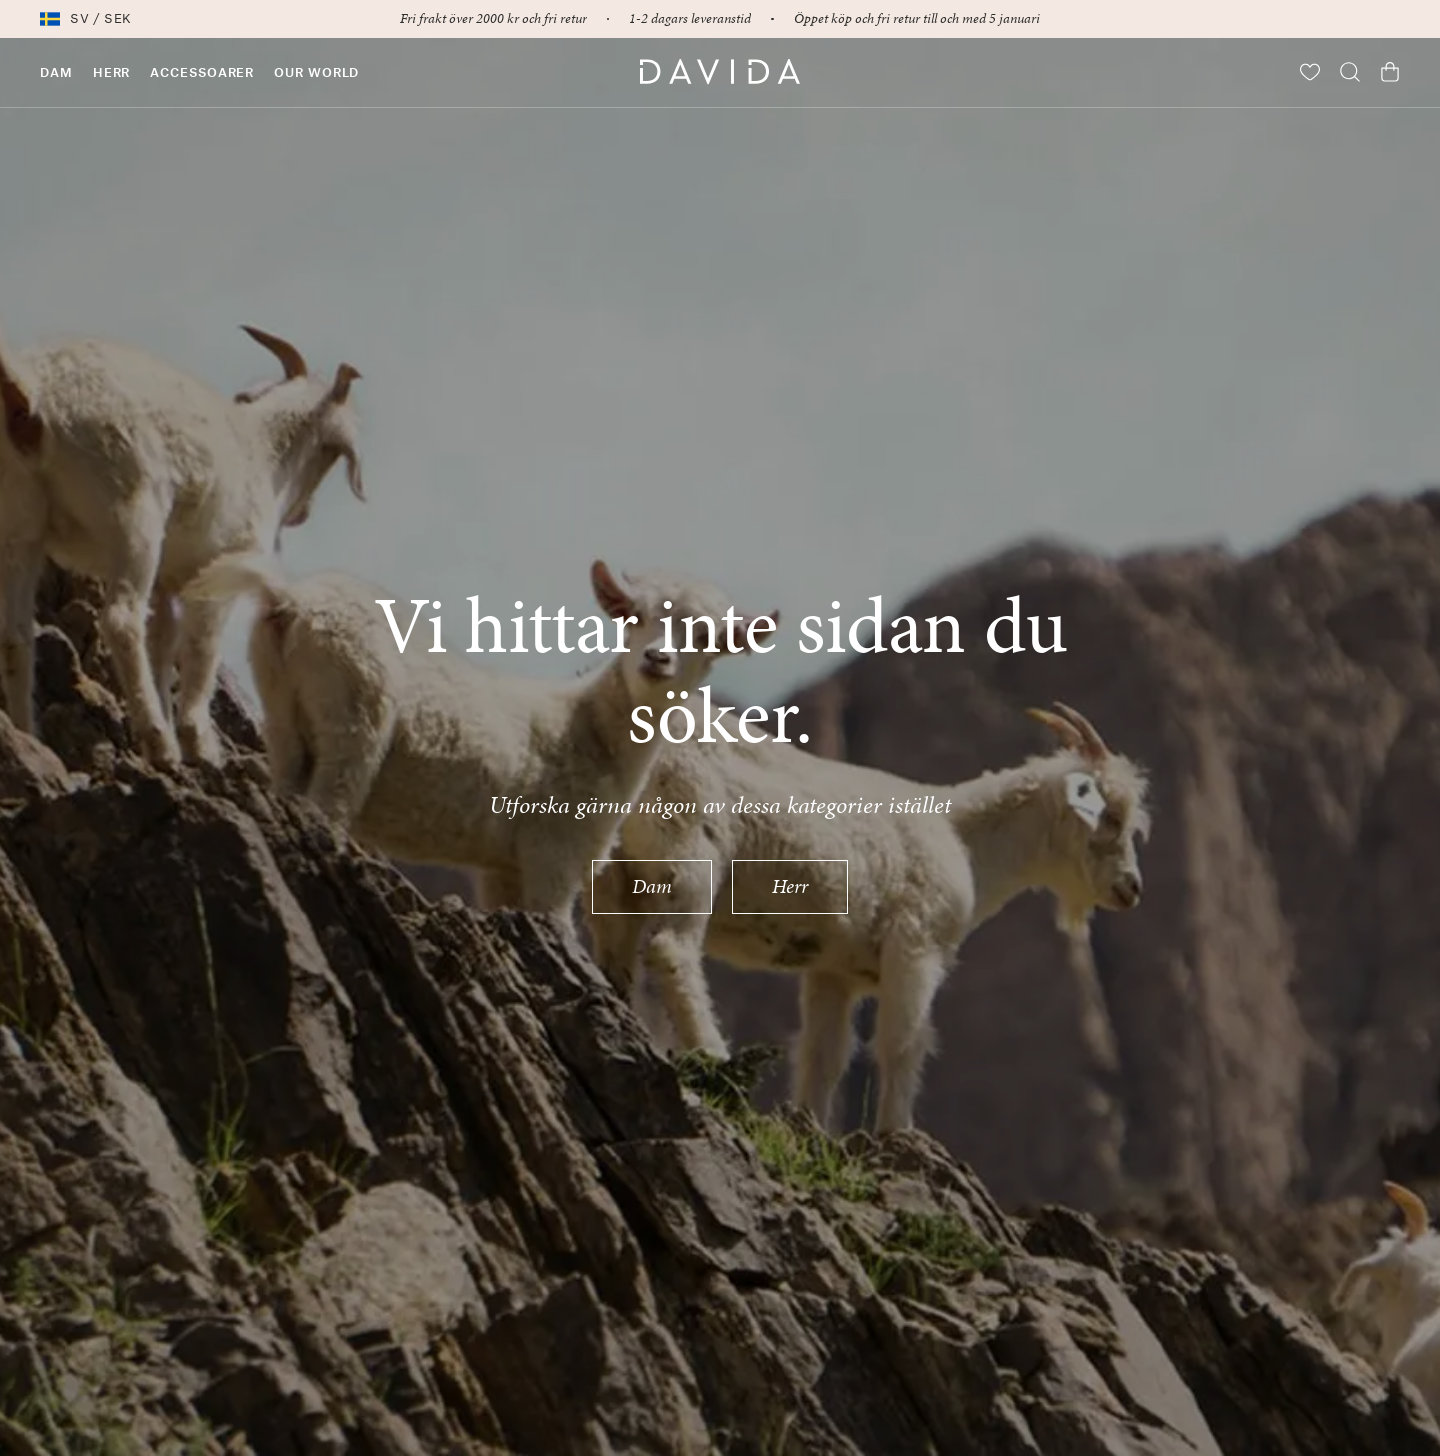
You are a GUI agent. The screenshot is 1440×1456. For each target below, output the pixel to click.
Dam (652, 886)
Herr (790, 886)
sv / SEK (86, 18)
